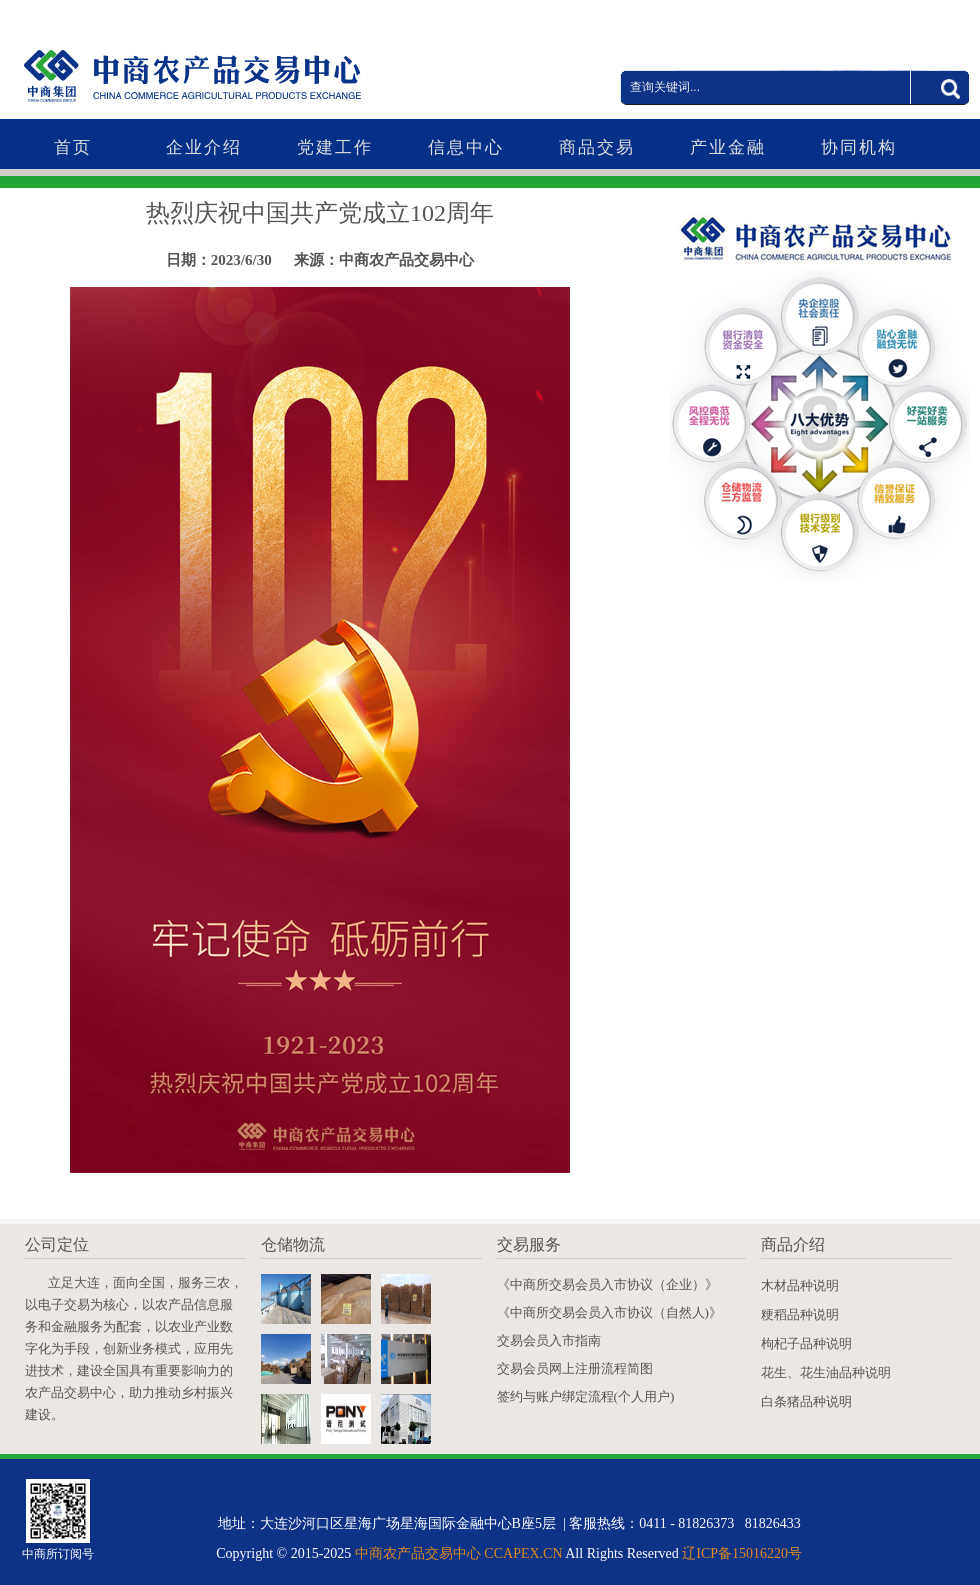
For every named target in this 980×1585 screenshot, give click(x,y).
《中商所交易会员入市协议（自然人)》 (609, 1312)
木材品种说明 (800, 1285)
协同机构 (859, 147)
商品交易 (597, 147)
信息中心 (466, 147)
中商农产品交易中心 (235, 61)
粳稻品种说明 (800, 1314)
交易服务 (529, 1244)
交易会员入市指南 (549, 1340)
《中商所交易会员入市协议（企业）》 (607, 1284)
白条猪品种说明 (806, 1401)
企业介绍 (204, 147)
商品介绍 (793, 1244)
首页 (73, 147)
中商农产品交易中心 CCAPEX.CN (459, 1553)
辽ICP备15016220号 (742, 1553)
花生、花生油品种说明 (826, 1372)
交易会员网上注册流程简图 (575, 1368)
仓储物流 (293, 1244)
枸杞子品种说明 (806, 1343)
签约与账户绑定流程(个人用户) (586, 1396)
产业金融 (728, 147)
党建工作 (335, 147)
